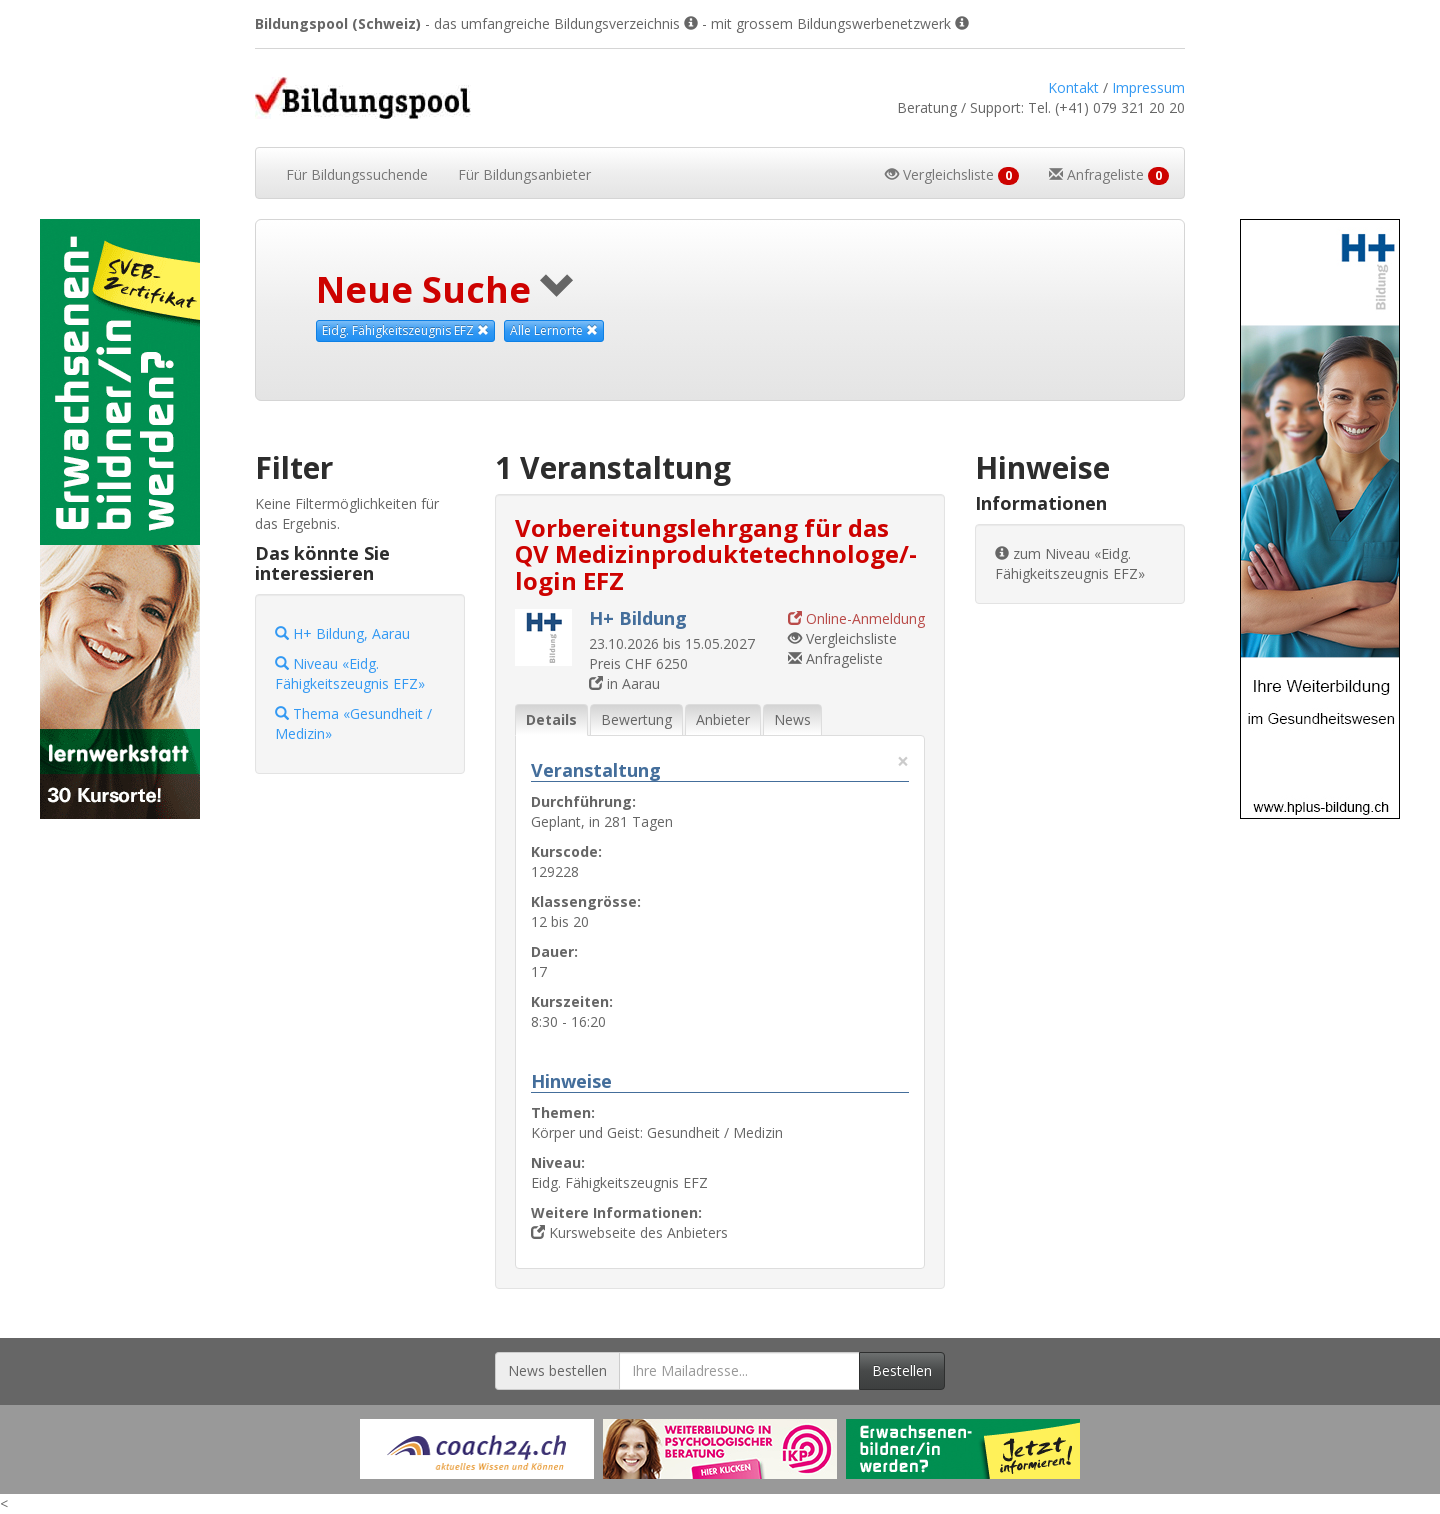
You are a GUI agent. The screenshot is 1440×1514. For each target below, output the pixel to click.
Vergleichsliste (842, 638)
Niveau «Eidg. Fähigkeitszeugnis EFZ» (350, 673)
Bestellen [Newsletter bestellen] (902, 1370)
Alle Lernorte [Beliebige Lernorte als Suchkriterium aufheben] (554, 330)
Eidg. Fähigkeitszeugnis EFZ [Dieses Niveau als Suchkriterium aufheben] (405, 330)
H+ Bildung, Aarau (342, 633)
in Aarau (624, 683)
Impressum (1148, 87)
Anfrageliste (835, 658)
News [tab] (792, 719)
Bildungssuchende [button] (357, 174)
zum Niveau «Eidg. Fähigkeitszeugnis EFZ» (1070, 563)
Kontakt (1073, 87)
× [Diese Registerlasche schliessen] (903, 761)
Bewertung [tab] (636, 719)
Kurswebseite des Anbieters (629, 1232)
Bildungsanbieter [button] (524, 174)
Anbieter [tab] (723, 719)
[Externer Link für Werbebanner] (477, 1449)
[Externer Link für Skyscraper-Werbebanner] (120, 519)
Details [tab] (551, 719)
